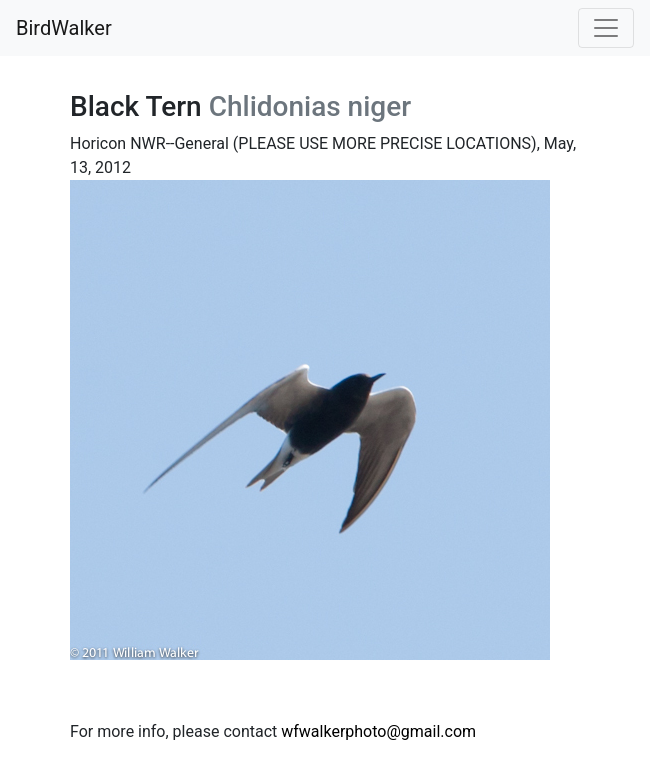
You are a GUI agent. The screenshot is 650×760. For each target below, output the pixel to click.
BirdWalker (64, 28)
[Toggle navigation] (606, 28)
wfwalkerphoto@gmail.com (378, 731)
